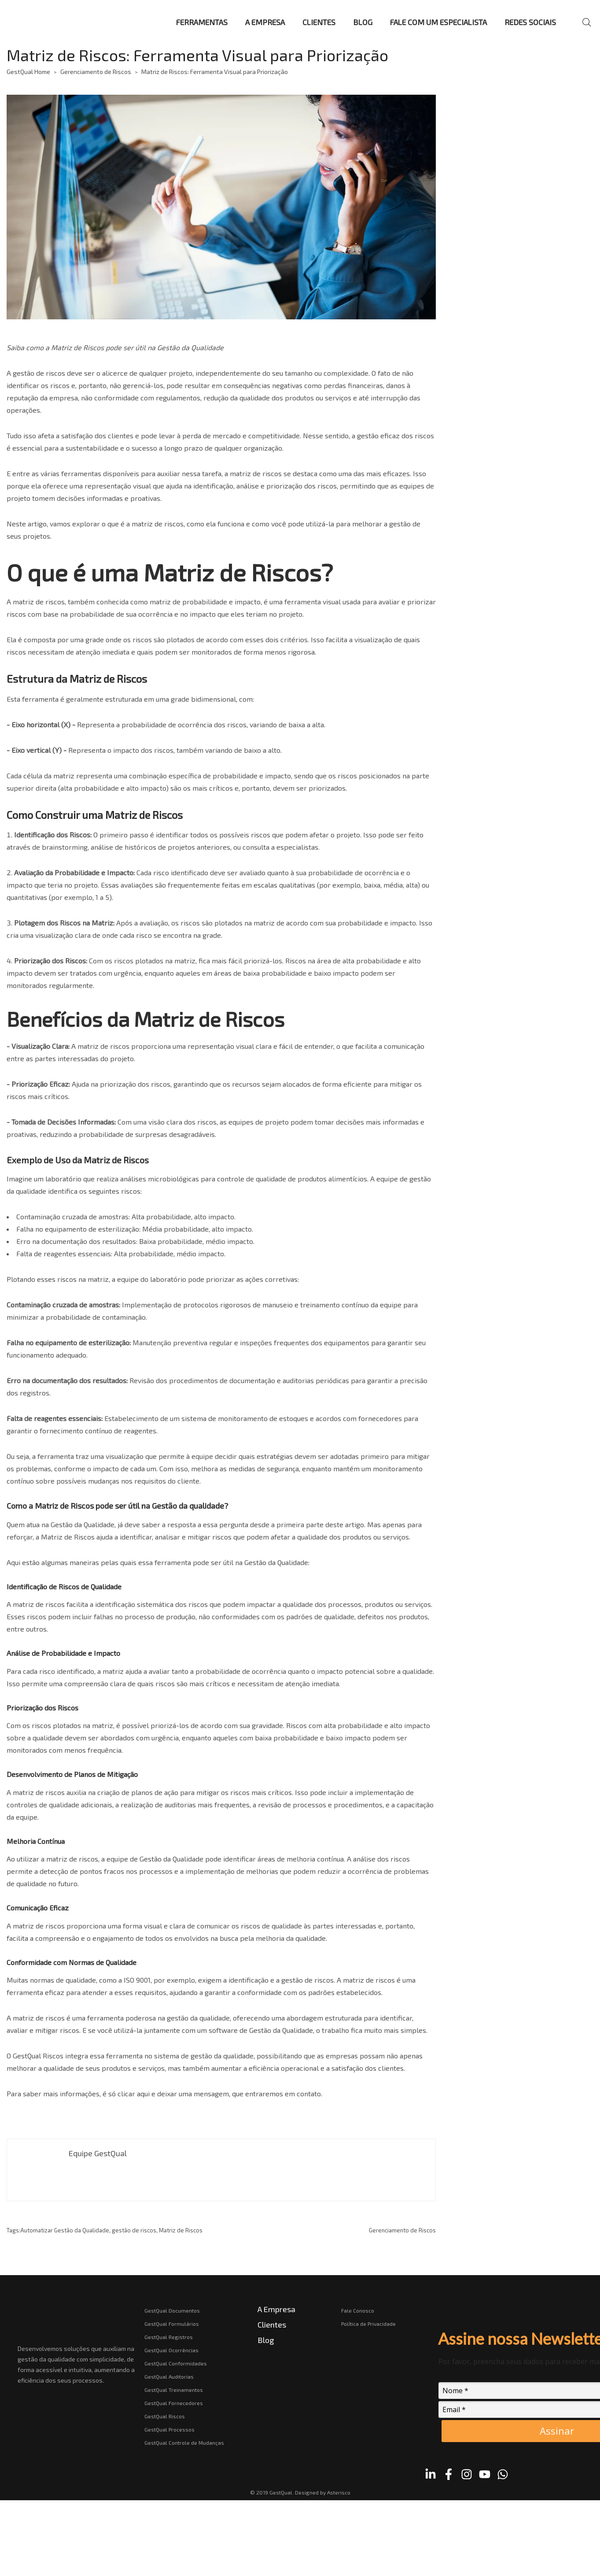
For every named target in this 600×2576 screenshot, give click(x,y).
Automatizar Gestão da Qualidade (64, 2230)
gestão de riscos (39, 373)
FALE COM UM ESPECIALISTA (438, 22)
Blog (266, 2340)
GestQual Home (28, 71)
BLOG (362, 22)
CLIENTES (318, 22)
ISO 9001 (137, 1980)
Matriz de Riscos (180, 2230)
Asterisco (338, 2492)
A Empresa (276, 2309)
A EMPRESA (265, 22)
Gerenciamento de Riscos (95, 71)
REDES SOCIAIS (530, 22)
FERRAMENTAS (202, 22)
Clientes (272, 2324)
